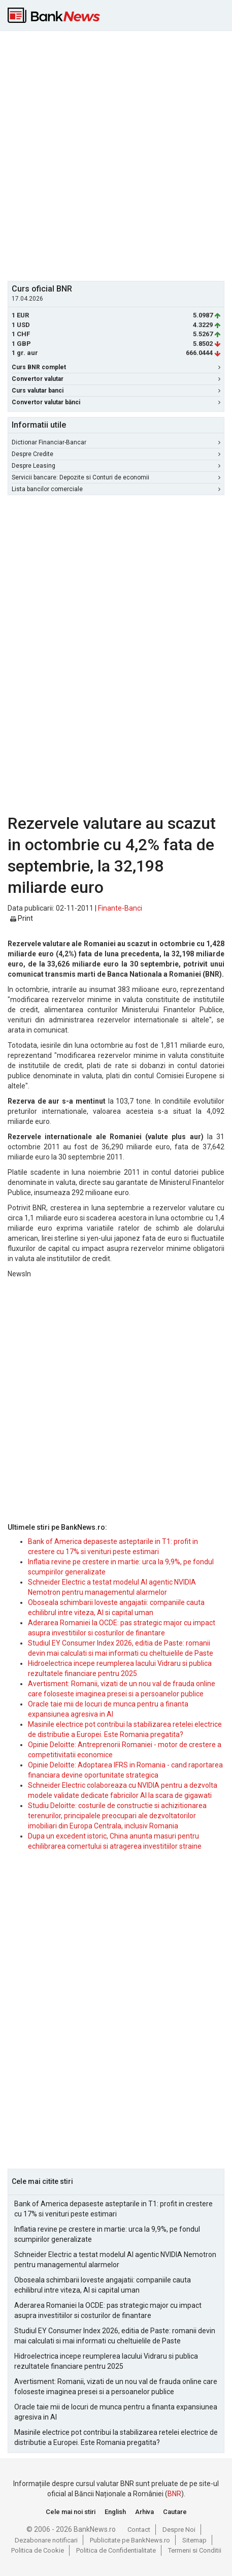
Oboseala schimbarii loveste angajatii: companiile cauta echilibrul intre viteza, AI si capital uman (102, 2285)
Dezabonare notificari (46, 2540)
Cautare (175, 2512)
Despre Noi (178, 2529)
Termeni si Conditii (194, 2550)
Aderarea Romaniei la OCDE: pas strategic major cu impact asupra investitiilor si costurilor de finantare (108, 2310)
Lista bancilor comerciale (116, 489)
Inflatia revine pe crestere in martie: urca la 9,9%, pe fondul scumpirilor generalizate (107, 2234)
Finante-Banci (120, 908)
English (115, 2512)
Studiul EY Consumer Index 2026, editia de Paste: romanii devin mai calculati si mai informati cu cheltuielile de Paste (114, 2336)
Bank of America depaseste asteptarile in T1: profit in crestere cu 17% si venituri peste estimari (113, 2209)
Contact (138, 2529)
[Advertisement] (116, 155)
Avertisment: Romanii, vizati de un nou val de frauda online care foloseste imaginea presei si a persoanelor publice (115, 2386)
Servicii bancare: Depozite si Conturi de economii (116, 477)
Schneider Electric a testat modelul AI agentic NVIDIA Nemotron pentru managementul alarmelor (115, 2259)
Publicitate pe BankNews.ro (130, 2540)
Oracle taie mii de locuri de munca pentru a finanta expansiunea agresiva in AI (115, 2412)
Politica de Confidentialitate (116, 2550)
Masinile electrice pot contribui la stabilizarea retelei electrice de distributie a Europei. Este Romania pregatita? (116, 2437)
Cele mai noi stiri (70, 2512)
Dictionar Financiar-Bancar (116, 442)
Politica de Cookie (37, 2550)
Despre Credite (116, 454)
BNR (174, 2494)
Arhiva (144, 2512)
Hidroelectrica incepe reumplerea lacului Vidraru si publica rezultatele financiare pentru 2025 (106, 2361)
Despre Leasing (116, 465)
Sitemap (194, 2540)
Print (21, 918)
